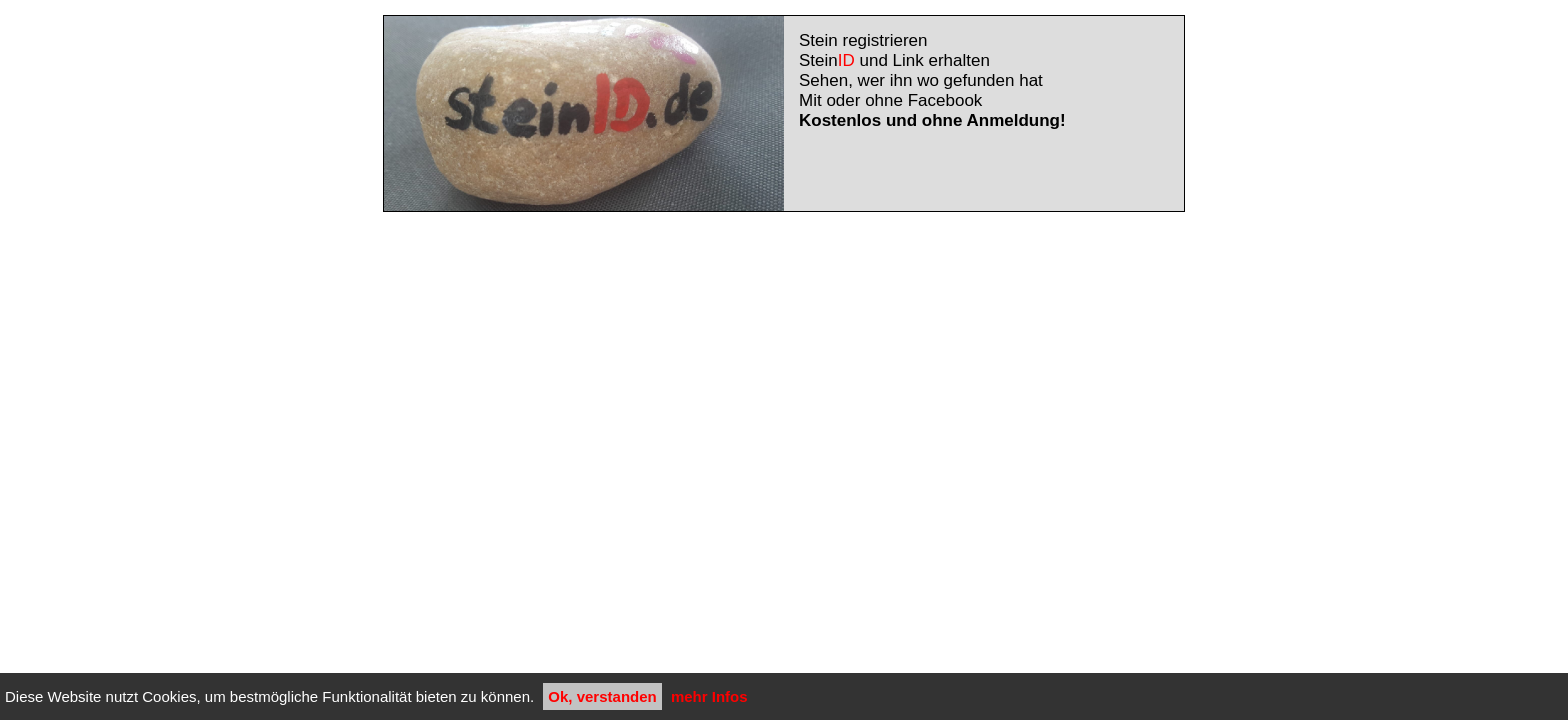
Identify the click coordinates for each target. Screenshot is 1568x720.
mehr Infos (709, 696)
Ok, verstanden (602, 696)
